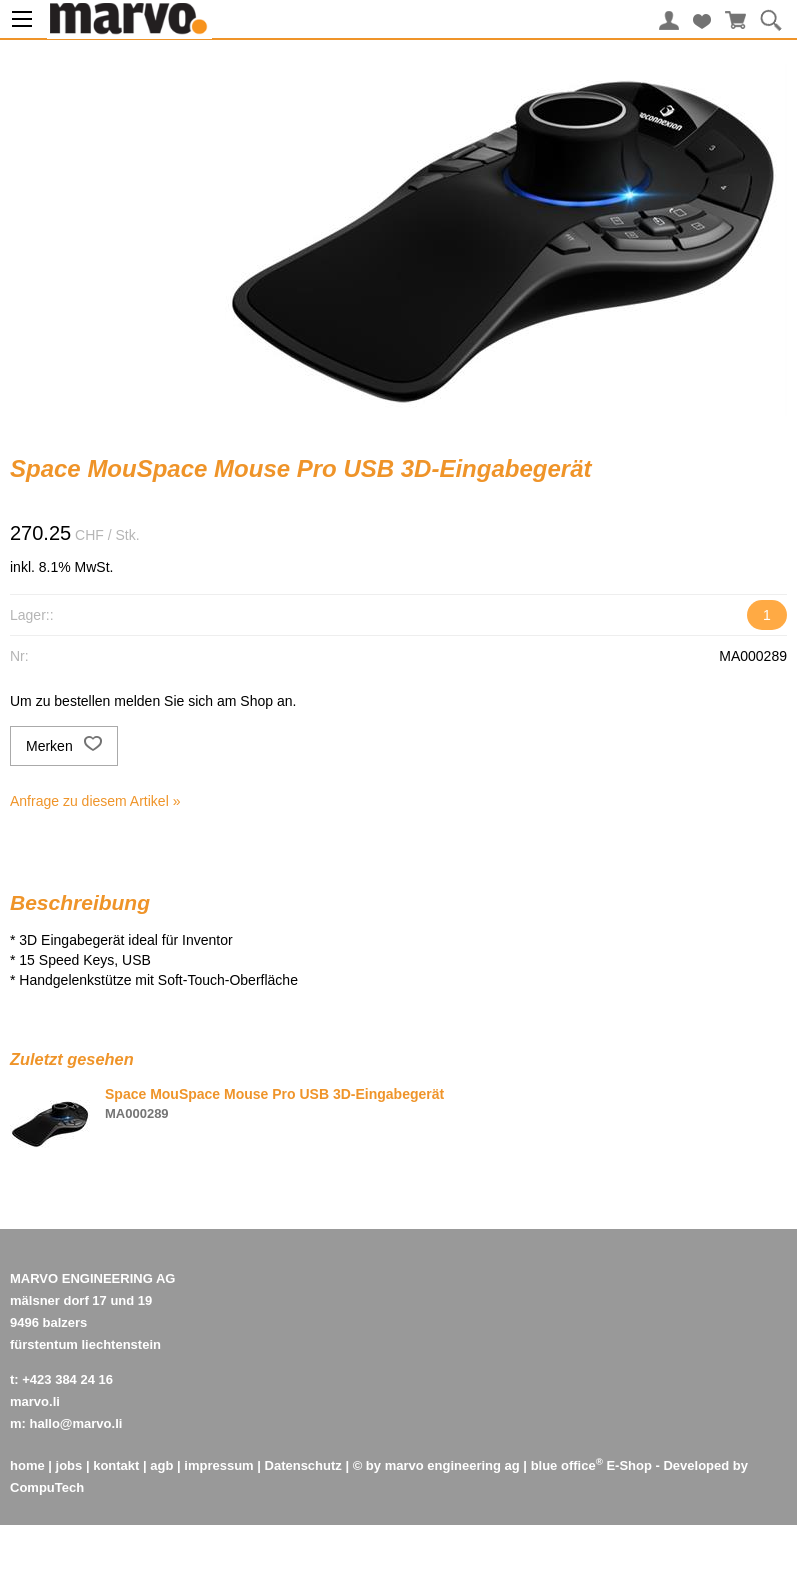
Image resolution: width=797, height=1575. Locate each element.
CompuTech (47, 1487)
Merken (64, 746)
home (27, 1465)
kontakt (116, 1465)
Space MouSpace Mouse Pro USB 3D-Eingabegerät (274, 1094)
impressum (218, 1465)
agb (161, 1465)
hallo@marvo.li (76, 1423)
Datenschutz (303, 1465)
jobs (69, 1465)
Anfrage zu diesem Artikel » (95, 801)
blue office (567, 1465)
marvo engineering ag (452, 1465)
